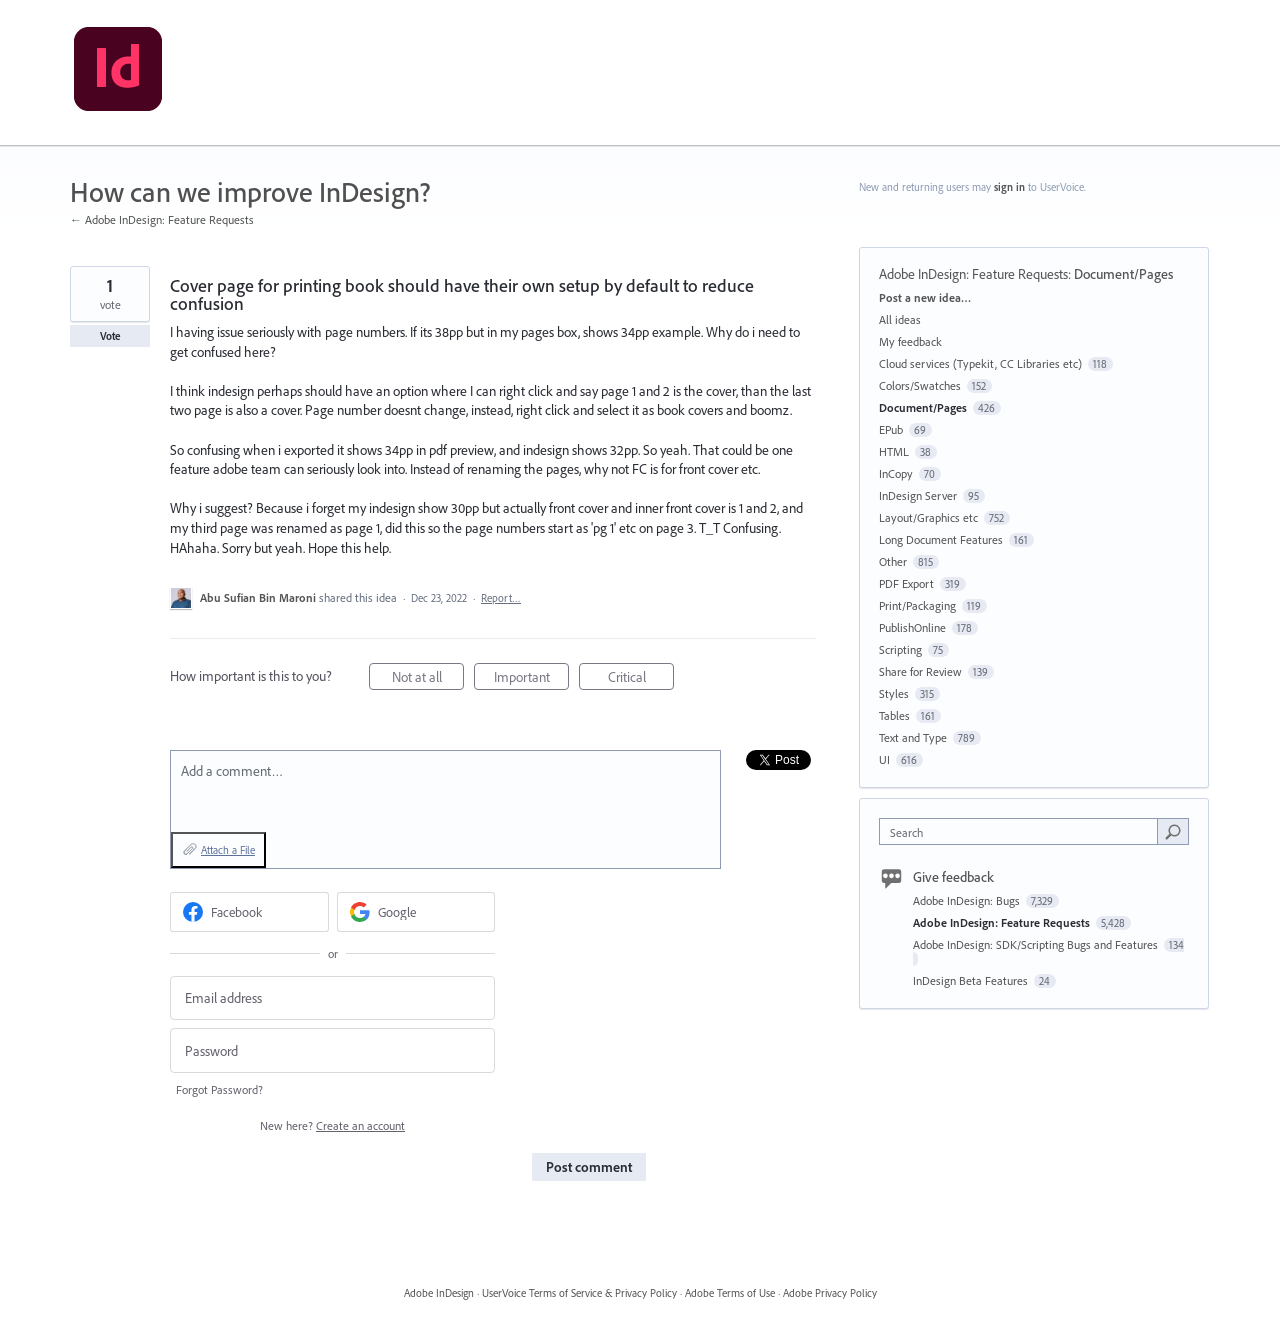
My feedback (910, 341)
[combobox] (1023, 831)
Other (893, 561)
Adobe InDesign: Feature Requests (973, 274)
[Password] (332, 1050)
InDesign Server (918, 495)
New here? (332, 1125)
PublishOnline (912, 627)
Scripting (900, 649)
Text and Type (913, 737)
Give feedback (953, 877)
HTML (894, 451)
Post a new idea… (925, 297)
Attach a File (228, 850)
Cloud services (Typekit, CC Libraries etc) (980, 363)
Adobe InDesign (439, 1293)
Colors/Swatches (920, 385)
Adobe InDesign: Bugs (968, 900)
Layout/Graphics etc (928, 517)
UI (884, 759)
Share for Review (920, 671)
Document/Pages (1123, 274)
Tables (894, 715)
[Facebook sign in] (249, 912)
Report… (501, 598)
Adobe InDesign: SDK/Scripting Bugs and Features (1037, 944)
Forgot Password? (219, 1089)
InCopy (896, 473)
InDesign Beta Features (972, 980)
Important (532, 679)
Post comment (589, 1167)
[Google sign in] (416, 912)
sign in (1009, 187)
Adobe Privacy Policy (830, 1293)
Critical (641, 679)
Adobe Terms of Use (730, 1293)
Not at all (428, 679)
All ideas (900, 319)
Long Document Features (941, 539)
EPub (891, 429)
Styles (894, 693)
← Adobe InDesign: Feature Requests (162, 219)
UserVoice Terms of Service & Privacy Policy (579, 1293)
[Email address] (332, 998)
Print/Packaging (917, 605)
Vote (110, 336)
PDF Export (906, 583)
